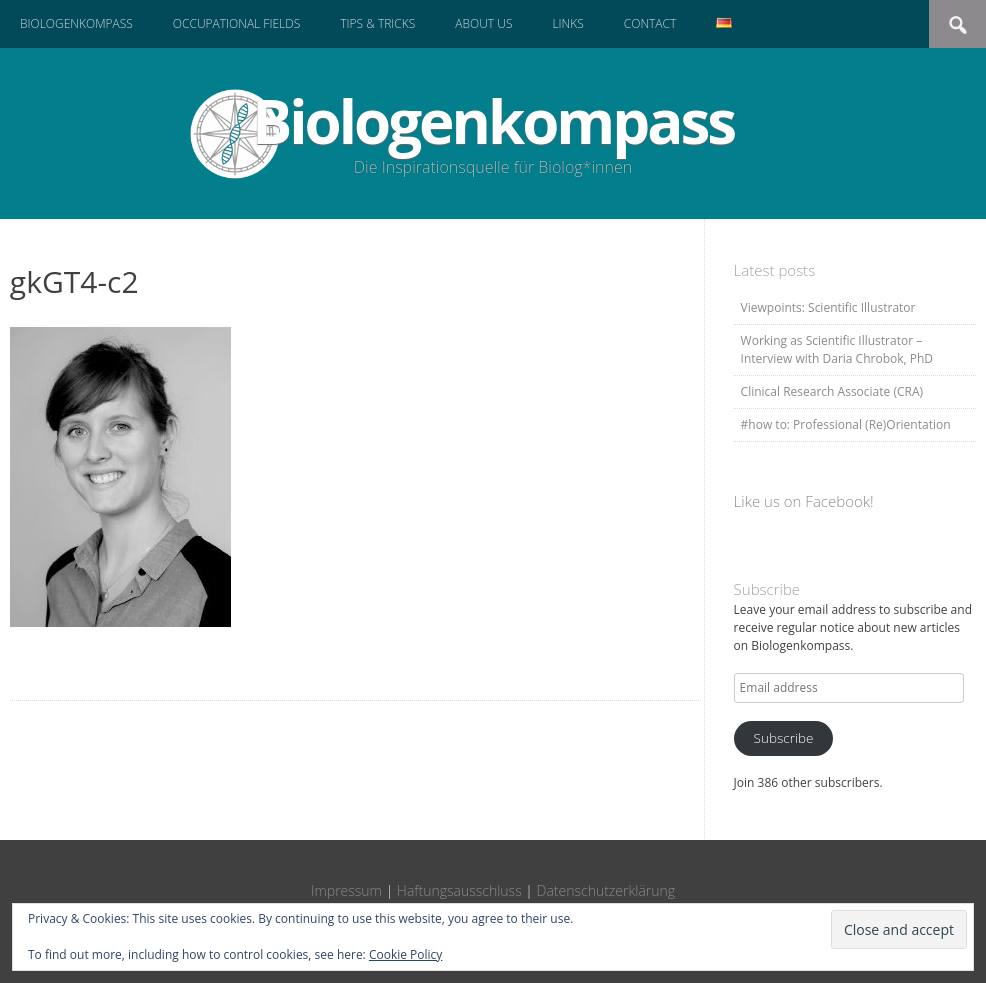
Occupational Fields (236, 23)
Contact (650, 23)
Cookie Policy (405, 954)
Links (567, 23)
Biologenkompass (76, 23)
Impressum (346, 890)
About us (483, 23)
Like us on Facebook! (804, 501)
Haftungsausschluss (459, 890)
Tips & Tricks (377, 23)
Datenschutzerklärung (606, 890)
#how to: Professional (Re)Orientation (846, 424)
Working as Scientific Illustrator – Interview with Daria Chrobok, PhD (837, 349)
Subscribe (784, 738)
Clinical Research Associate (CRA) (832, 391)
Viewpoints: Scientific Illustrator (828, 307)
